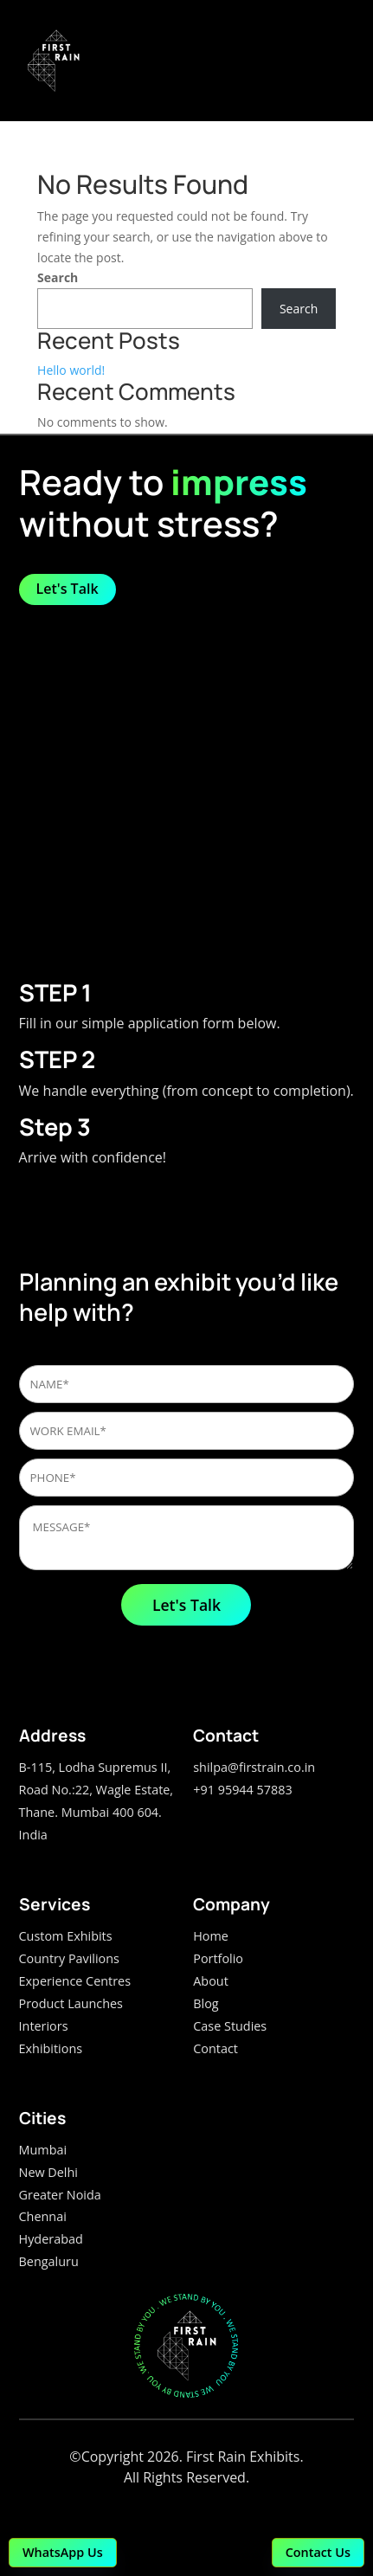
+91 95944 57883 (242, 1789)
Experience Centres (75, 1981)
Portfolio (218, 1958)
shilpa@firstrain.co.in (254, 1767)
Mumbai (43, 2149)
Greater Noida (60, 2194)
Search (57, 277)
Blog (205, 2003)
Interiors (43, 2026)
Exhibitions (51, 2048)
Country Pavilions (69, 1958)
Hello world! (71, 370)
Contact (215, 2048)
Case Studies (230, 2026)
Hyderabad (51, 2239)
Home (210, 1936)
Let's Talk (67, 588)
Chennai (43, 2216)
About (210, 1981)
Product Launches (71, 2003)
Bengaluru (49, 2261)
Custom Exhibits (66, 1936)
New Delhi (48, 2172)
